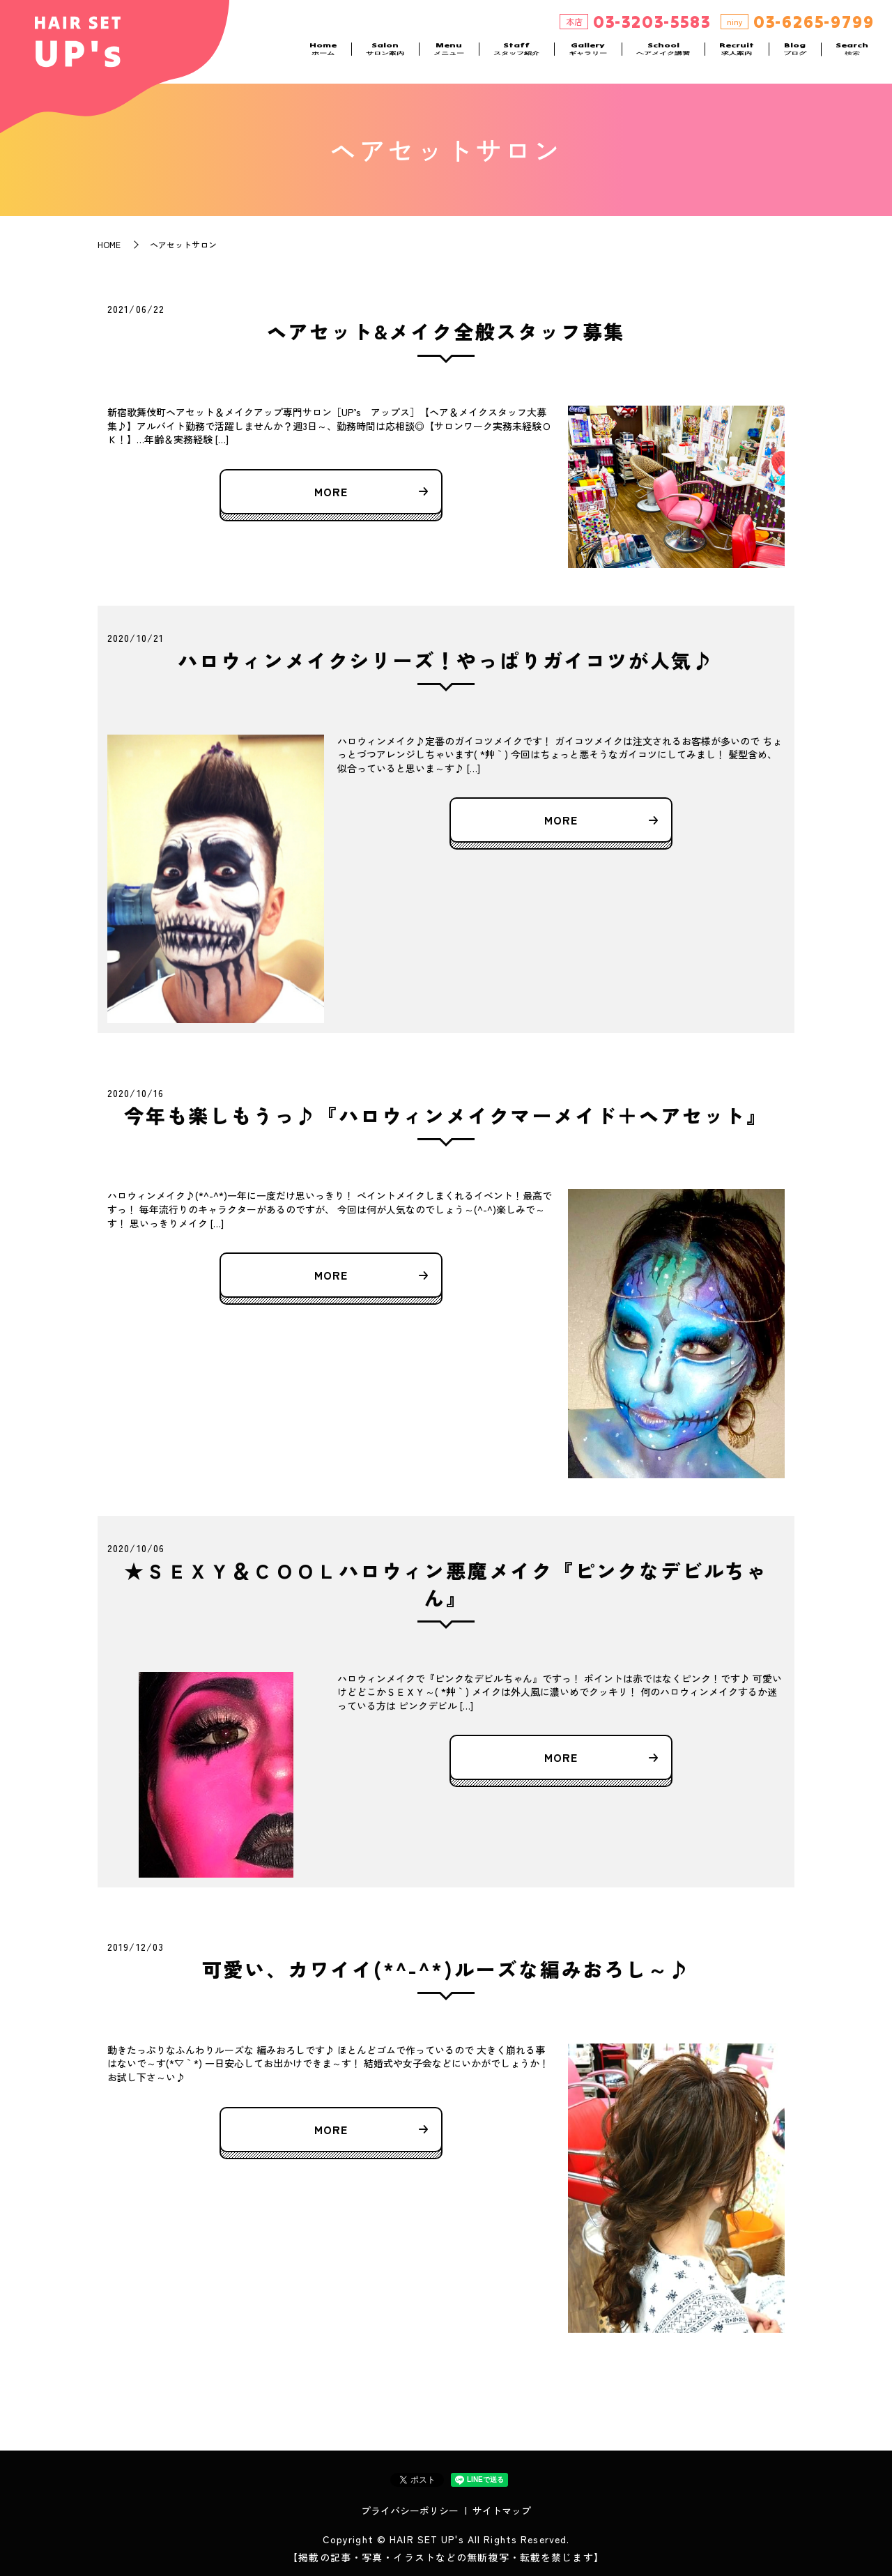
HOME (109, 244)
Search (852, 56)
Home (323, 56)
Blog (794, 56)
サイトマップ (501, 2510)
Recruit (736, 56)
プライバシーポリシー (410, 2510)
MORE (331, 491)
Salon (385, 56)
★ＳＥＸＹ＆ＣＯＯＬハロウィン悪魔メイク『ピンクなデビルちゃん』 (446, 1583)
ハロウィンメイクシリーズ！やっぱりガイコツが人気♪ (446, 660)
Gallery (588, 56)
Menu (448, 56)
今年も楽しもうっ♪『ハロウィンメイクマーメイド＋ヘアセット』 (446, 1115)
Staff (516, 56)
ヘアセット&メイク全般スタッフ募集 (446, 331)
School (663, 56)
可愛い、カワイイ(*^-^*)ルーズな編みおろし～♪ (446, 1969)
